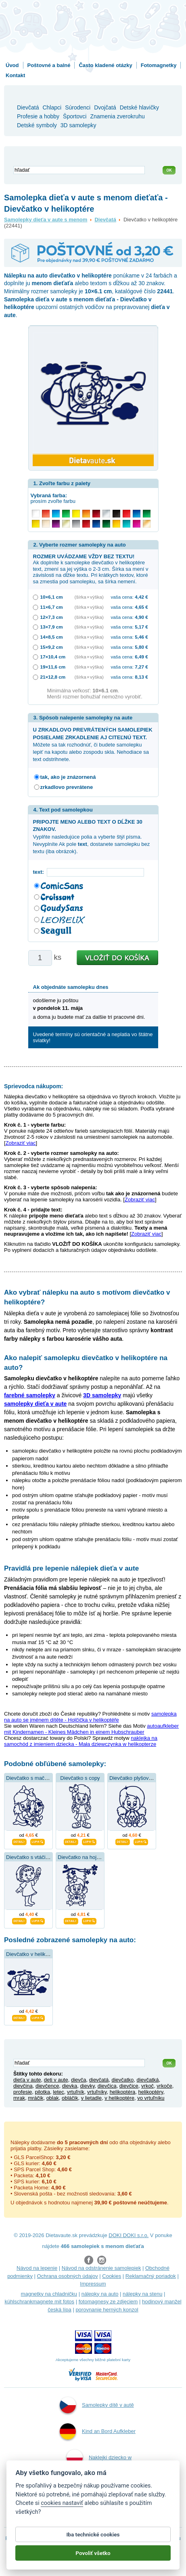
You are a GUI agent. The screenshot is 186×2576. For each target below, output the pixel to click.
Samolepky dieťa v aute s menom (45, 220)
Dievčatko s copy (80, 1778)
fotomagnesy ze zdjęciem (108, 2301)
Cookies (111, 2276)
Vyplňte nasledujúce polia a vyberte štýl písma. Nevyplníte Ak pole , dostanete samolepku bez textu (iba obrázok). (91, 836)
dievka (69, 2086)
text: (40, 872)
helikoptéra (123, 2092)
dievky (87, 2086)
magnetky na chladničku (49, 2294)
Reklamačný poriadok (150, 2276)
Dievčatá (105, 220)
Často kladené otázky (105, 65)
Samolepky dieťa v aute (98, 2510)
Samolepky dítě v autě (97, 2405)
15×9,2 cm (51, 647)
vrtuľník (75, 2092)
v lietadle (91, 2098)
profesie (22, 2092)
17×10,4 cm (53, 656)
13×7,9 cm (51, 626)
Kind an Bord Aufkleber (98, 2431)
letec (58, 2092)
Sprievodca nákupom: (33, 1086)
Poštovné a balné (49, 65)
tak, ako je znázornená (68, 777)
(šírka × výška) (89, 596)
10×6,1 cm (51, 596)
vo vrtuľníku (150, 2098)
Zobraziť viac (21, 1143)
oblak (52, 2098)
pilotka (42, 2092)
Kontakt (15, 75)
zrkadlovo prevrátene (66, 787)
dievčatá (99, 2080)
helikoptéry (150, 2092)
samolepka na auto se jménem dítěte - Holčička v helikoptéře (90, 1717)
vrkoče (164, 2086)
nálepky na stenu (142, 2294)
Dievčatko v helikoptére (33, 1954)
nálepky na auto (100, 2294)
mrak (19, 2098)
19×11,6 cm (53, 666)
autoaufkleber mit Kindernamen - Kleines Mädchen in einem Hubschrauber (91, 1729)
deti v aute (56, 2080)
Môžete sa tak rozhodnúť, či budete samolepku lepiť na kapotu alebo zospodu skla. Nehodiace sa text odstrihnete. (93, 744)
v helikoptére (119, 2098)
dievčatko (122, 2080)
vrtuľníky (97, 2092)
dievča (78, 2080)
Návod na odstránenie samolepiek (101, 2268)
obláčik (70, 2098)
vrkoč (147, 2086)
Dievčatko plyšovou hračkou (142, 1778)
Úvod (12, 65)
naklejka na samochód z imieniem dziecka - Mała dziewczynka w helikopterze (80, 1741)
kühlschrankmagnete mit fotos (39, 2301)
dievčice (128, 2086)
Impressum (93, 2284)
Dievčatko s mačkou (29, 1778)
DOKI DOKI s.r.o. (128, 2235)
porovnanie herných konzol (106, 2310)
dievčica (107, 2086)
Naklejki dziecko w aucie (99, 2468)
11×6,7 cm (51, 607)
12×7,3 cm (51, 617)
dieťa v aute (27, 2080)
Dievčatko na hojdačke (84, 1857)
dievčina (23, 2086)
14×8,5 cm (51, 636)
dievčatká (148, 2080)
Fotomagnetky (159, 65)
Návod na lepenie (37, 2268)
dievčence (47, 2086)
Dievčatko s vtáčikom (30, 1857)
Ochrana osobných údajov (67, 2276)
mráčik (35, 2098)
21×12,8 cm (53, 676)
